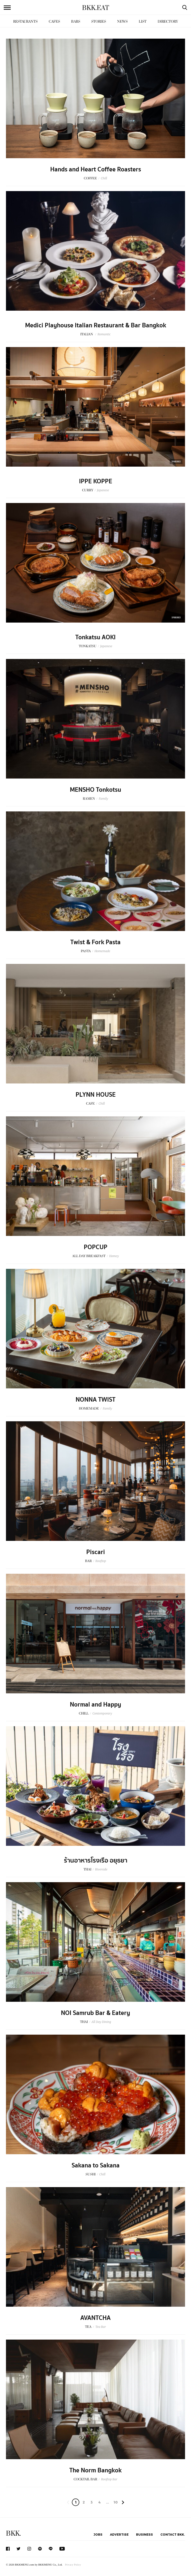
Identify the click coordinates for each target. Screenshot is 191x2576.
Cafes (54, 21)
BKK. (13, 2533)
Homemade (102, 951)
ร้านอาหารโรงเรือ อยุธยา (95, 1860)
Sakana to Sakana (96, 2165)
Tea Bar (100, 2327)
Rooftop (101, 1561)
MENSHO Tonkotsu (95, 790)
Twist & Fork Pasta (95, 942)
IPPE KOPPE (95, 481)
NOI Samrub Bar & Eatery (95, 2013)
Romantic (104, 334)
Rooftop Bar (109, 2479)
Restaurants (25, 21)
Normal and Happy (95, 1705)
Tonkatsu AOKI (95, 637)
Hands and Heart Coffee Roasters (95, 169)
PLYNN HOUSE (96, 1095)
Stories (98, 21)
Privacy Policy (73, 2564)
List (142, 21)
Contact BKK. (172, 2534)
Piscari (95, 1552)
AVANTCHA (95, 2318)
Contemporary (102, 1713)
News (122, 21)
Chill (104, 178)
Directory (168, 21)
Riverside (101, 1869)
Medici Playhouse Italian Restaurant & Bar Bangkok (95, 325)
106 (115, 2503)
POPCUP (95, 1247)
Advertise (119, 2534)
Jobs (98, 2534)
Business (144, 2534)
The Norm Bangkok (95, 2470)
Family (103, 798)
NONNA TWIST (95, 1400)
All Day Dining (101, 2022)
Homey (114, 1256)
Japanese (103, 490)
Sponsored (176, 461)
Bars (75, 21)
